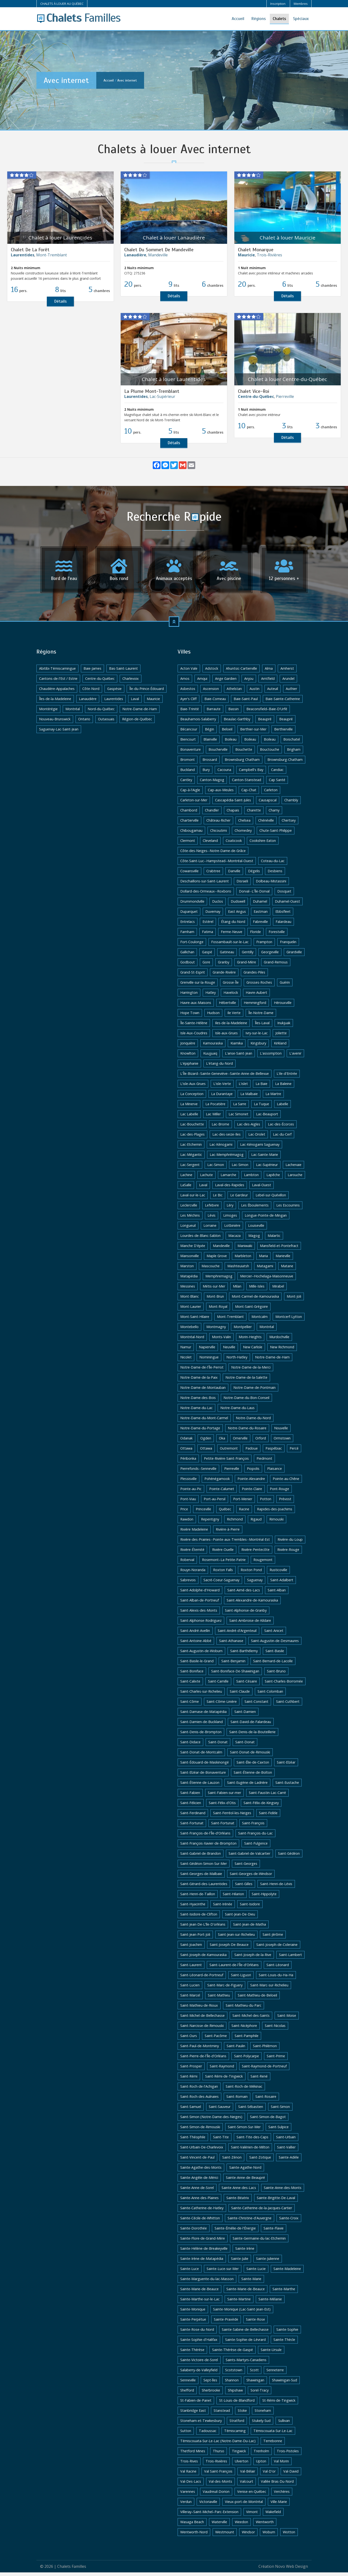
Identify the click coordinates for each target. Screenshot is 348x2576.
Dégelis (254, 874)
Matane (287, 1269)
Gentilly (247, 955)
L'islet (243, 1087)
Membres (301, 3)
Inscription (277, 3)
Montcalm (259, 1320)
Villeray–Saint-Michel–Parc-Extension (209, 2515)
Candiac (277, 773)
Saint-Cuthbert (287, 1705)
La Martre (273, 1097)
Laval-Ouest (261, 1188)
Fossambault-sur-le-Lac (230, 945)
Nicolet (186, 1360)
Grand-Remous (276, 965)
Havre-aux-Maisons (195, 1006)
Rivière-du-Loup (290, 1543)
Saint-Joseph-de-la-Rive (252, 1958)
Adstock (211, 672)
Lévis (212, 1219)
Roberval (187, 1563)
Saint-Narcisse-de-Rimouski (202, 2029)
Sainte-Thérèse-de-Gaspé (232, 2353)
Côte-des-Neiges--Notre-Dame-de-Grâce (213, 854)
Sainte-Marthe (283, 2292)
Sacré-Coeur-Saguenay (221, 1583)
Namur (185, 1350)
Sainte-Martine (239, 2302)
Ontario (84, 722)
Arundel (288, 682)
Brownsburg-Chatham (285, 763)
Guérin (285, 986)
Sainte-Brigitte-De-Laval (276, 2201)
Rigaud (256, 1522)
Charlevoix (130, 682)
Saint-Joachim (191, 1948)
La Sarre (239, 1107)
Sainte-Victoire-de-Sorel (199, 2363)
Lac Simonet (238, 1117)
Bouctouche (269, 753)
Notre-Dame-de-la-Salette (246, 1381)
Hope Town (189, 1016)
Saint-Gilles (243, 1887)
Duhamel (260, 905)
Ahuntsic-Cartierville (241, 672)
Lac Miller (213, 1117)
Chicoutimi (218, 834)
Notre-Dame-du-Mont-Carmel (204, 1421)
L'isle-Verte (222, 1087)
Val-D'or (269, 2475)
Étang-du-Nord (233, 925)
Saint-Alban (277, 1593)
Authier (291, 692)
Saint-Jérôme (273, 1938)
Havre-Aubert (256, 996)
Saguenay (255, 1583)
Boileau (231, 743)
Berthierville (283, 732)
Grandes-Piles (254, 976)
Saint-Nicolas (275, 2029)
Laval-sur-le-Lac (192, 1198)
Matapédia (189, 1279)
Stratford (237, 2424)
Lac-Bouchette (192, 1127)
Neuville (229, 1350)
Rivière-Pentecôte (255, 1553)
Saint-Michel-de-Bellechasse (202, 2019)
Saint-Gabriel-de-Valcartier (249, 1857)
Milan (237, 1290)
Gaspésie (114, 692)
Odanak (186, 1441)
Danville (234, 874)
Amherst (287, 672)
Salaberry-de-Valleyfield (198, 2373)
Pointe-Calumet (221, 1492)
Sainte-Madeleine (287, 2272)
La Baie (261, 1087)
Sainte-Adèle (289, 2161)
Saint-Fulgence (256, 1847)
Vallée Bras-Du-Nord (277, 2485)
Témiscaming (235, 2434)
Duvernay (212, 915)
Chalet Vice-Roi (253, 391)
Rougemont (262, 1563)
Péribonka (188, 1462)
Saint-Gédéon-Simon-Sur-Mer (203, 1867)
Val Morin (281, 2464)
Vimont (252, 2515)
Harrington (189, 996)
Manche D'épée (192, 1249)
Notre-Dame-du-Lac (196, 1411)
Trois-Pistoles (288, 2454)
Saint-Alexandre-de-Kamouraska (252, 1603)
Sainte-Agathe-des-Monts (201, 2171)
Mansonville (189, 1259)
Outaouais (106, 722)
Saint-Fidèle (268, 1816)
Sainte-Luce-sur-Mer (223, 2272)
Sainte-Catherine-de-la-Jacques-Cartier (261, 2211)
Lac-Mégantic (191, 1158)
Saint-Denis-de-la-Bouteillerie (252, 1735)
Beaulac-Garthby (237, 722)
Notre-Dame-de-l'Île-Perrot (201, 1371)
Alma (269, 672)
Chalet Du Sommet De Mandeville (159, 249)
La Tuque (261, 1107)
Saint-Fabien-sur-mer (224, 1796)
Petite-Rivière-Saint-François (226, 1462)
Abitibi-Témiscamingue (57, 672)
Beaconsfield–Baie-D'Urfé (266, 712)
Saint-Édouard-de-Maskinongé (204, 1766)
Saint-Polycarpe (246, 2059)
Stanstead (222, 2414)
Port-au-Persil (214, 1502)
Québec (225, 1512)
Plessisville (188, 1482)
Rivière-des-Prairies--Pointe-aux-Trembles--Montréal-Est (225, 1543)
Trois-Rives (189, 2464)
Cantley (186, 783)
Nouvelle (281, 1431)
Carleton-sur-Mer (193, 803)
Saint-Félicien (190, 1806)
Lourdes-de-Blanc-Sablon (200, 1239)
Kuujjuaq (210, 1057)
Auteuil (272, 692)
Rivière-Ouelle (223, 1553)
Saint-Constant (256, 1705)
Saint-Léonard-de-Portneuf (201, 1978)
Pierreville (285, 396)
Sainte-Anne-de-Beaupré (245, 2181)
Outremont (229, 1452)
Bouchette (243, 753)
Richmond (235, 1522)
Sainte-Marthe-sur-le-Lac (200, 2302)
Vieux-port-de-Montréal (244, 2505)
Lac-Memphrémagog (227, 1158)
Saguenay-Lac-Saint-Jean (58, 732)
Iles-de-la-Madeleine (231, 1026)
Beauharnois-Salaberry (198, 722)
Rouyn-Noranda (192, 1573)
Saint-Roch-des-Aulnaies (199, 2100)
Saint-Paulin (236, 2049)
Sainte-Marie (251, 2282)
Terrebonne (272, 2444)
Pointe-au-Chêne (286, 1482)
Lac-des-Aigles (248, 1127)
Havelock (230, 996)
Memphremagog (218, 1279)
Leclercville (188, 1208)
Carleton (271, 793)
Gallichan (187, 955)
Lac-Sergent (190, 1168)
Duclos (217, 905)
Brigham (293, 753)
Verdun (186, 2505)
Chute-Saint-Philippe (275, 834)
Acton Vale (188, 672)
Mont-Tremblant (51, 255)
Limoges (230, 1219)
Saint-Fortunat (191, 1826)
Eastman (261, 915)
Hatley (210, 996)
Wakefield (273, 2515)
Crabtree (213, 874)
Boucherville (218, 753)
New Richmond (282, 1350)
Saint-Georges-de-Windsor (251, 1877)
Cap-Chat (248, 793)
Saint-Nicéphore (244, 2029)
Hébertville (227, 1006)
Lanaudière (88, 702)
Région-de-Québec (137, 722)
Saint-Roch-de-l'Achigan (199, 2090)
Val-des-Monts (220, 2485)
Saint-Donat (218, 1745)
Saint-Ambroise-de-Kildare (250, 1624)
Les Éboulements (255, 1208)
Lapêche (273, 1178)
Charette (254, 813)
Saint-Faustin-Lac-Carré (267, 1796)
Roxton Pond (251, 1573)
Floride (255, 935)
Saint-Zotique (260, 2161)
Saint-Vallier (286, 2150)
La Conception (191, 1097)
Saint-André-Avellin (195, 1634)
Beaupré (264, 722)
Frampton (264, 945)
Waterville (219, 2525)
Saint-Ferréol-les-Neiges (232, 1816)
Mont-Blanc (189, 1300)
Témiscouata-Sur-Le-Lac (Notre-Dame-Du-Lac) (218, 2444)
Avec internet (127, 80)
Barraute (214, 712)
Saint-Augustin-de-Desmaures (275, 1644)
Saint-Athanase (231, 1644)
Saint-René (259, 2080)
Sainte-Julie (239, 2262)
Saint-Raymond (222, 2069)
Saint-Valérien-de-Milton (250, 2150)
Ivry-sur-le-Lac (256, 1036)
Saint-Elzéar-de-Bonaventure (203, 1776)
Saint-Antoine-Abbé (195, 1644)
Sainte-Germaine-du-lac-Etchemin (259, 2242)
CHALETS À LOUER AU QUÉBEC (62, 3)
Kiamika (236, 1046)
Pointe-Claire (252, 1492)
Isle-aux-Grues (226, 1036)
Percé (294, 1452)
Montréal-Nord (192, 1340)
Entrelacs (187, 925)
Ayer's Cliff (188, 702)
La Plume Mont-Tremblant (151, 391)
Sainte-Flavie (274, 2231)
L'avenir (295, 1057)
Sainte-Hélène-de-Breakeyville (204, 2252)
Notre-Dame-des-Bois (198, 1401)
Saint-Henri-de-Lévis (276, 1887)
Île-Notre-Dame (260, 1016)
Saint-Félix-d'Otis (222, 1806)
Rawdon (186, 1522)
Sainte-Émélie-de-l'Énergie (235, 2231)
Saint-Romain (237, 2100)
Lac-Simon (215, 1168)
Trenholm (261, 2454)
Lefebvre (212, 1208)
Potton (265, 1502)
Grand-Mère (246, 965)
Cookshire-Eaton (263, 844)
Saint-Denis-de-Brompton (201, 1735)
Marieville (283, 1259)
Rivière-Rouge (288, 1553)
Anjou (248, 682)
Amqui (202, 682)
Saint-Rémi (188, 2080)
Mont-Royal (218, 1310)
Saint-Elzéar (286, 1766)
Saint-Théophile (192, 2140)
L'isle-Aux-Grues (193, 1087)
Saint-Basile (274, 1654)
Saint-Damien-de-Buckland (201, 1725)
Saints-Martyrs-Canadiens (246, 2363)
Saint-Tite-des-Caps (252, 2140)
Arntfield (268, 682)
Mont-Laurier (190, 1310)
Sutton (185, 2434)
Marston (187, 1269)
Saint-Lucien (190, 1988)
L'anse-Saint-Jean (238, 1057)
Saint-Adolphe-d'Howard (200, 1593)
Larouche (295, 1178)
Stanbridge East (193, 2414)
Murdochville (279, 1340)
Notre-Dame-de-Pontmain (254, 1391)
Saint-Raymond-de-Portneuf (264, 2069)
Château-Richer (218, 824)
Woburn (269, 2535)
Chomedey (243, 834)
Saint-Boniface (191, 1674)
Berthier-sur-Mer (253, 732)
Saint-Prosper (191, 2069)
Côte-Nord (90, 692)
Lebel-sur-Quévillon (271, 1198)
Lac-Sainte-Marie (264, 1158)
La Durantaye (222, 1097)
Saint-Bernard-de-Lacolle (273, 1664)
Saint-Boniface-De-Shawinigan (235, 1674)
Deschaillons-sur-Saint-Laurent (204, 884)
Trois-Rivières (269, 255)
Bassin (233, 712)
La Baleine (283, 1087)
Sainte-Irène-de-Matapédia (201, 2262)
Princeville (203, 1512)
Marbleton (243, 1259)
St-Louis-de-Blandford (237, 2404)
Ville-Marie (279, 2505)
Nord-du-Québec (101, 712)
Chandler (212, 813)
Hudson (213, 1016)
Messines (187, 1290)
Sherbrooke (211, 2394)
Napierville (207, 1350)
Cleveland (210, 844)
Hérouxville (283, 1006)
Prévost (285, 1502)
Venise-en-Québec (251, 2495)
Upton (261, 2464)
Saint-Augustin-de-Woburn (201, 1654)
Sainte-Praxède (226, 2323)
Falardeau (283, 925)
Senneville (188, 2383)
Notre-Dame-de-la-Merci (251, 1371)
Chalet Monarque (255, 249)
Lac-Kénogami (220, 1148)
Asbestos (187, 692)
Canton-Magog (212, 783)
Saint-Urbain (286, 2140)
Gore (206, 965)
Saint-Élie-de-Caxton (253, 1766)
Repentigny (210, 1522)
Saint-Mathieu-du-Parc (243, 2009)
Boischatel (291, 743)
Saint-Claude (240, 1695)
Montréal (72, 712)
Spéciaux (301, 18)
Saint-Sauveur (219, 2110)
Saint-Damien (245, 1715)
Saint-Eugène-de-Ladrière (247, 1786)
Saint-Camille (218, 1685)
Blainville (210, 743)
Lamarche (228, 1178)
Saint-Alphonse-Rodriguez (201, 1624)
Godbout (187, 965)
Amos (184, 682)
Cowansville (189, 874)
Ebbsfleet (283, 915)
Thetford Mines (192, 2454)
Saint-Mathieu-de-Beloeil (257, 1999)
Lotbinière (232, 1229)
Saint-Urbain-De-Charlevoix (201, 2150)
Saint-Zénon (232, 2161)
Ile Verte (234, 1016)
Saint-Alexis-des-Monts (198, 1614)
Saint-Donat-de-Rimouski (250, 1755)
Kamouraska (213, 1046)
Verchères (282, 2495)
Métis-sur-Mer (214, 1290)
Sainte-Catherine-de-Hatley (201, 2211)
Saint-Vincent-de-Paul (197, 2161)
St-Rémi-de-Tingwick (278, 2404)
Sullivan (284, 2424)
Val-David (291, 2475)
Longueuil (188, 1229)
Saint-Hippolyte (264, 1897)
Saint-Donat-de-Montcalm (201, 1755)
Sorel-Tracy (260, 2394)
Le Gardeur (239, 1198)
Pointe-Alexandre (251, 1482)
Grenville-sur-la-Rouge (197, 986)
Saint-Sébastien (250, 2110)
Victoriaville (208, 2505)
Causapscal (268, 803)
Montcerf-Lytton (288, 1320)
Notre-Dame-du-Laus (237, 1411)
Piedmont (264, 1462)
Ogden (205, 1441)
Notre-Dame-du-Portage (200, 1431)
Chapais (233, 813)
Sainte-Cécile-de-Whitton (200, 2221)
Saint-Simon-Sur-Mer (244, 2130)
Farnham (187, 935)
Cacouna (224, 773)
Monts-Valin (221, 1340)
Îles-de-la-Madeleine (55, 702)
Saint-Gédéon (289, 1857)
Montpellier (243, 1330)
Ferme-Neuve (231, 935)
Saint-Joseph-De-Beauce (229, 1948)
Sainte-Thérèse (192, 2353)
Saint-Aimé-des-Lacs (243, 1593)
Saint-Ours (188, 2039)
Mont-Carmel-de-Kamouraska (255, 1300)
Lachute (206, 1178)
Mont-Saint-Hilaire (194, 1320)
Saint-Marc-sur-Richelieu (269, 1988)
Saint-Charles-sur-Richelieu (201, 1695)
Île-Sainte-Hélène (193, 1026)
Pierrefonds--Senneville (198, 1472)
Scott (254, 2373)
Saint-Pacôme (216, 2039)
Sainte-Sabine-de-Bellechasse (245, 2333)
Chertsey (289, 824)
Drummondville (192, 905)
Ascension (211, 692)
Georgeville (270, 955)
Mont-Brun (215, 1300)
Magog (254, 1239)
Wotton (289, 2535)
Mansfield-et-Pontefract (279, 1249)
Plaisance (274, 1472)
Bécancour (188, 732)
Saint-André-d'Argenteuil (237, 1634)
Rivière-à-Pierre (228, 1533)
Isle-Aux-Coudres (193, 1036)
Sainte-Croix (289, 2221)
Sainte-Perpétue (193, 2323)
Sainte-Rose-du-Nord (197, 2333)
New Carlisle (252, 1350)
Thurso (218, 2454)
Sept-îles (210, 2383)
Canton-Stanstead (246, 783)
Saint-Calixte (190, 1685)
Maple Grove (217, 1259)
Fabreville (260, 925)
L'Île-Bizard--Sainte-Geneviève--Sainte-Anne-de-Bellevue (224, 1077)
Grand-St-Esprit (192, 976)
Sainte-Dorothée (193, 2231)
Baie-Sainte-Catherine (282, 702)
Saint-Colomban (270, 1695)
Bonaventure (190, 753)
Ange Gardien (226, 682)
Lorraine (209, 1229)
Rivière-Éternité (192, 1553)
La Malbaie (249, 1097)
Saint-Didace (190, 1745)
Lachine (186, 1178)
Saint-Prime (276, 2059)
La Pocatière (215, 1107)
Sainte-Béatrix (237, 2201)
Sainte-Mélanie (270, 2302)
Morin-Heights (250, 1340)
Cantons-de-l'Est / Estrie (58, 682)
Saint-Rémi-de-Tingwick (224, 2080)
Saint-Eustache (287, 1786)
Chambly (291, 803)
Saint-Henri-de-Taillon (197, 1897)
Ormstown (282, 1441)
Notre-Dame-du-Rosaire (247, 1431)
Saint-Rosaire (265, 2100)
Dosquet (284, 895)
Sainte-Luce (189, 2272)
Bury (206, 773)
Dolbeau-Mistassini (271, 884)
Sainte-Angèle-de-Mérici (199, 2181)
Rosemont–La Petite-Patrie (224, 1563)
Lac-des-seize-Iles (226, 1138)
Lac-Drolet (256, 1138)
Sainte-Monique (192, 2312)
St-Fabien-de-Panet (195, 2404)
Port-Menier (242, 1502)
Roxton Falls (223, 1573)
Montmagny (216, 1330)
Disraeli (242, 884)
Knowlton (187, 1057)
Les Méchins (190, 1219)
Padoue (251, 1452)
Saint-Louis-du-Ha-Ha (276, 1978)
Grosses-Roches (259, 986)
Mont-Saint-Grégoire (251, 1310)
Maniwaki (244, 1249)
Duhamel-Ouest (287, 905)
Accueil (238, 18)
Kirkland (280, 1046)
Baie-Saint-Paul (246, 702)
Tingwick (239, 2454)
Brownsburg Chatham (242, 763)
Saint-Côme (189, 1705)
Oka (222, 1441)
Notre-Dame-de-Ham (139, 712)
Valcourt (246, 2485)
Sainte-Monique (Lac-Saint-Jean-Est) (242, 2312)
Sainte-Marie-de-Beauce (199, 2292)
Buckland (187, 773)
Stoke (242, 2414)
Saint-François (253, 1826)
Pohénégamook (217, 1482)
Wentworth (265, 2525)
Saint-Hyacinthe (192, 1907)
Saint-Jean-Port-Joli (195, 1938)
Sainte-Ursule (271, 2353)
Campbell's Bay (251, 773)
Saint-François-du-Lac (255, 1836)
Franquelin (288, 945)
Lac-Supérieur (162, 396)
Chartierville (189, 824)
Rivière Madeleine (194, 1533)
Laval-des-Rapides (229, 1188)
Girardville (294, 955)
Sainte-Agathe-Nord (245, 2171)
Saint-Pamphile (246, 2039)
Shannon (232, 2383)
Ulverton (241, 2464)
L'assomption (271, 1057)
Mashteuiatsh (238, 1269)
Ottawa (186, 1452)
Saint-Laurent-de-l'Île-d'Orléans (234, 1968)
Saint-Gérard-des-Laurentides (203, 1887)
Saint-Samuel (190, 2110)
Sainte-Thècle (284, 2343)
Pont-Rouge (279, 1492)
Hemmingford (255, 1006)
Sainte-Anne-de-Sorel (197, 2191)
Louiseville (256, 1229)
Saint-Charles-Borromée (284, 1685)
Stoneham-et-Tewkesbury (201, 2424)
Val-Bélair (247, 2475)
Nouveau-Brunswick (54, 722)
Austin (254, 692)
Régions (258, 18)
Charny (274, 813)
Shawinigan (255, 2383)
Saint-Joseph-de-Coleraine (277, 1948)
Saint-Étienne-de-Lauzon (199, 1786)
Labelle (282, 1107)
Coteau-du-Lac (273, 864)
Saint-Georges (246, 1867)
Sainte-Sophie (287, 2333)
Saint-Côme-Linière (222, 1705)
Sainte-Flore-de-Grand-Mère (202, 2242)
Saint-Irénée (222, 1907)
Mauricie (153, 702)
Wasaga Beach (192, 2525)
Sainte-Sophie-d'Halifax (198, 2343)
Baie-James (92, 672)
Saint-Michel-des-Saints (251, 2019)
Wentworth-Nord (194, 2535)
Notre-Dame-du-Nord (253, 1421)
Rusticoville (278, 1573)
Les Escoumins (288, 1208)
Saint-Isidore (250, 1907)
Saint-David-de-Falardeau (250, 1725)
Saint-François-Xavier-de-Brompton (208, 1847)
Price (184, 1512)
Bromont (187, 763)
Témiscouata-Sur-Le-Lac (272, 2434)
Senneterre (275, 2373)
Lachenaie (293, 1168)
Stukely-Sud (261, 2424)
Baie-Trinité (189, 712)
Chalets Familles (71, 2570)
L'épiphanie (189, 1067)
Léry (230, 1208)
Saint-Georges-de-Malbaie (201, 1877)
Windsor (248, 2535)
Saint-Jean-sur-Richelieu (236, 1938)
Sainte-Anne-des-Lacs (239, 2191)
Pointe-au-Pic (191, 1492)
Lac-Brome (220, 1127)
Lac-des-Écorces (281, 1127)
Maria (263, 1259)
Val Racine (188, 2475)
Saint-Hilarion (233, 1897)
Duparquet (189, 915)
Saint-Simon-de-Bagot (268, 2120)
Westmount (224, 2535)
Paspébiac (273, 1452)
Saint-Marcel (190, 1999)
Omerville (240, 1441)
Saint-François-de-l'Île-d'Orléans (205, 1836)
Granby (223, 965)
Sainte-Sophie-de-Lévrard (245, 2343)
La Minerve (189, 1107)
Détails (60, 301)
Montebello (189, 1330)
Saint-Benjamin (233, 1664)
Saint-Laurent (191, 1968)
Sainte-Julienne (267, 2262)
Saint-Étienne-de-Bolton (253, 1776)
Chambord (188, 813)
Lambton (251, 1178)
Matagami (265, 1269)
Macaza (234, 1239)
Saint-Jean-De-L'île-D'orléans (202, 1928)
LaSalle (185, 1188)
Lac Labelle (189, 1117)
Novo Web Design (291, 2570)
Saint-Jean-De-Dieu (240, 1917)
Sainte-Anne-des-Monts (282, 2191)
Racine (244, 1512)
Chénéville (266, 824)
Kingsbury (258, 1046)
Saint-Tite (221, 2140)
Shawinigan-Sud (284, 2383)
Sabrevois (188, 1583)
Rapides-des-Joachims (274, 1512)
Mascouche (211, 1269)
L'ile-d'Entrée (287, 1077)
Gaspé (207, 955)
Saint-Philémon (265, 2049)
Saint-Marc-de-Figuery (225, 1988)
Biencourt (188, 743)
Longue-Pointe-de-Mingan (266, 1219)
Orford (260, 1441)
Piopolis (253, 1472)
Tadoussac (207, 2434)
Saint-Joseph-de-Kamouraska (203, 1958)
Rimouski (276, 1522)
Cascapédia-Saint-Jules (233, 803)
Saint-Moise (286, 2019)
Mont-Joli (294, 1300)
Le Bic (218, 1198)
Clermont (187, 844)
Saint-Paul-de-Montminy (199, 2049)
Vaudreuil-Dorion (216, 2495)
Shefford (187, 2394)
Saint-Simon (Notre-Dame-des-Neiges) (211, 2120)
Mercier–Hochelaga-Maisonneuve (266, 1279)
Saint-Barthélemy (244, 1654)
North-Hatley (236, 1360)
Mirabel (278, 1290)
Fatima (207, 935)
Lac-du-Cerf (282, 1138)
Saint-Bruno (276, 1674)
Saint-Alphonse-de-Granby (246, 1614)
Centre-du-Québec (100, 682)
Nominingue (209, 1360)
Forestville (277, 935)
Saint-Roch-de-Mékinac (244, 2090)
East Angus (237, 915)
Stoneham (263, 2414)
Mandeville (158, 255)
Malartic (274, 1239)
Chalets (279, 18)
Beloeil (227, 732)
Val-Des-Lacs (190, 2485)
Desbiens (275, 874)
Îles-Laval (262, 1026)
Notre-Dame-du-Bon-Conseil (246, 1401)
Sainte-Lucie (256, 2272)
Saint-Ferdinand (192, 1816)
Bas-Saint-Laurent (123, 672)
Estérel (207, 925)
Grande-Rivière (224, 976)
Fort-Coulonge (191, 945)
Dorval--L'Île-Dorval (254, 895)
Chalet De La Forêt (30, 249)
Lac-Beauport (267, 1117)
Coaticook (234, 844)
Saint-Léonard (277, 1968)
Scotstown (233, 2373)
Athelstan (234, 692)
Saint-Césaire (246, 1685)
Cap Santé (277, 783)
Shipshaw (235, 2394)
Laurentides (113, 702)
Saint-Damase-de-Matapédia (203, 1715)
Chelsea (244, 824)
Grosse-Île (231, 986)
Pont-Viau (188, 1502)
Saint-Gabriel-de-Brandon (200, 1857)
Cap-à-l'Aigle (190, 793)
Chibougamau (191, 834)
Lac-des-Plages (192, 1138)
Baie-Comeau (215, 702)
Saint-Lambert (290, 1958)
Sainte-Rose (255, 2323)
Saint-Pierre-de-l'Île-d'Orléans (203, 2059)
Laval (135, 702)
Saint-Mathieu (219, 1999)
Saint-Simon (280, 2110)
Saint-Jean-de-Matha (249, 1928)
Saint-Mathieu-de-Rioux (199, 2009)
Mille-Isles (256, 1290)
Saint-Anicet (273, 1634)
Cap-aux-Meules (221, 793)
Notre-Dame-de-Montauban (203, 1391)
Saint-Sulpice (278, 2130)
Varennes (187, 2495)
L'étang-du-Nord (219, 1067)
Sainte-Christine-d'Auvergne (249, 2221)
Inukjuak (283, 1026)
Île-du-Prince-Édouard (146, 692)
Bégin (209, 732)
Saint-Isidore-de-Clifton (198, 1917)
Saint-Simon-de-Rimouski (200, 2130)
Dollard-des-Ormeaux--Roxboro (205, 895)
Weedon (241, 2525)
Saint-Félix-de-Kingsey (261, 1806)
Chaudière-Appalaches (57, 692)
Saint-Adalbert (281, 1583)
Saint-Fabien (190, 1796)
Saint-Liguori (241, 1978)
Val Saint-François (218, 2475)
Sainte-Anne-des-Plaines (199, 2201)
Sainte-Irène (244, 2252)
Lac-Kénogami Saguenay (259, 1148)
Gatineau (227, 955)
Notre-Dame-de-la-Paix (199, 1381)
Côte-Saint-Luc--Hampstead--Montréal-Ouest (216, 864)
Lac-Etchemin (191, 1148)
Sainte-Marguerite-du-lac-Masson (207, 2282)
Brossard (209, 763)
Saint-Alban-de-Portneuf (199, 1603)
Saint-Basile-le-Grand (197, 1664)
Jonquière (187, 1046)
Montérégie (48, 712)
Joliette (281, 1036)
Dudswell (238, 905)
